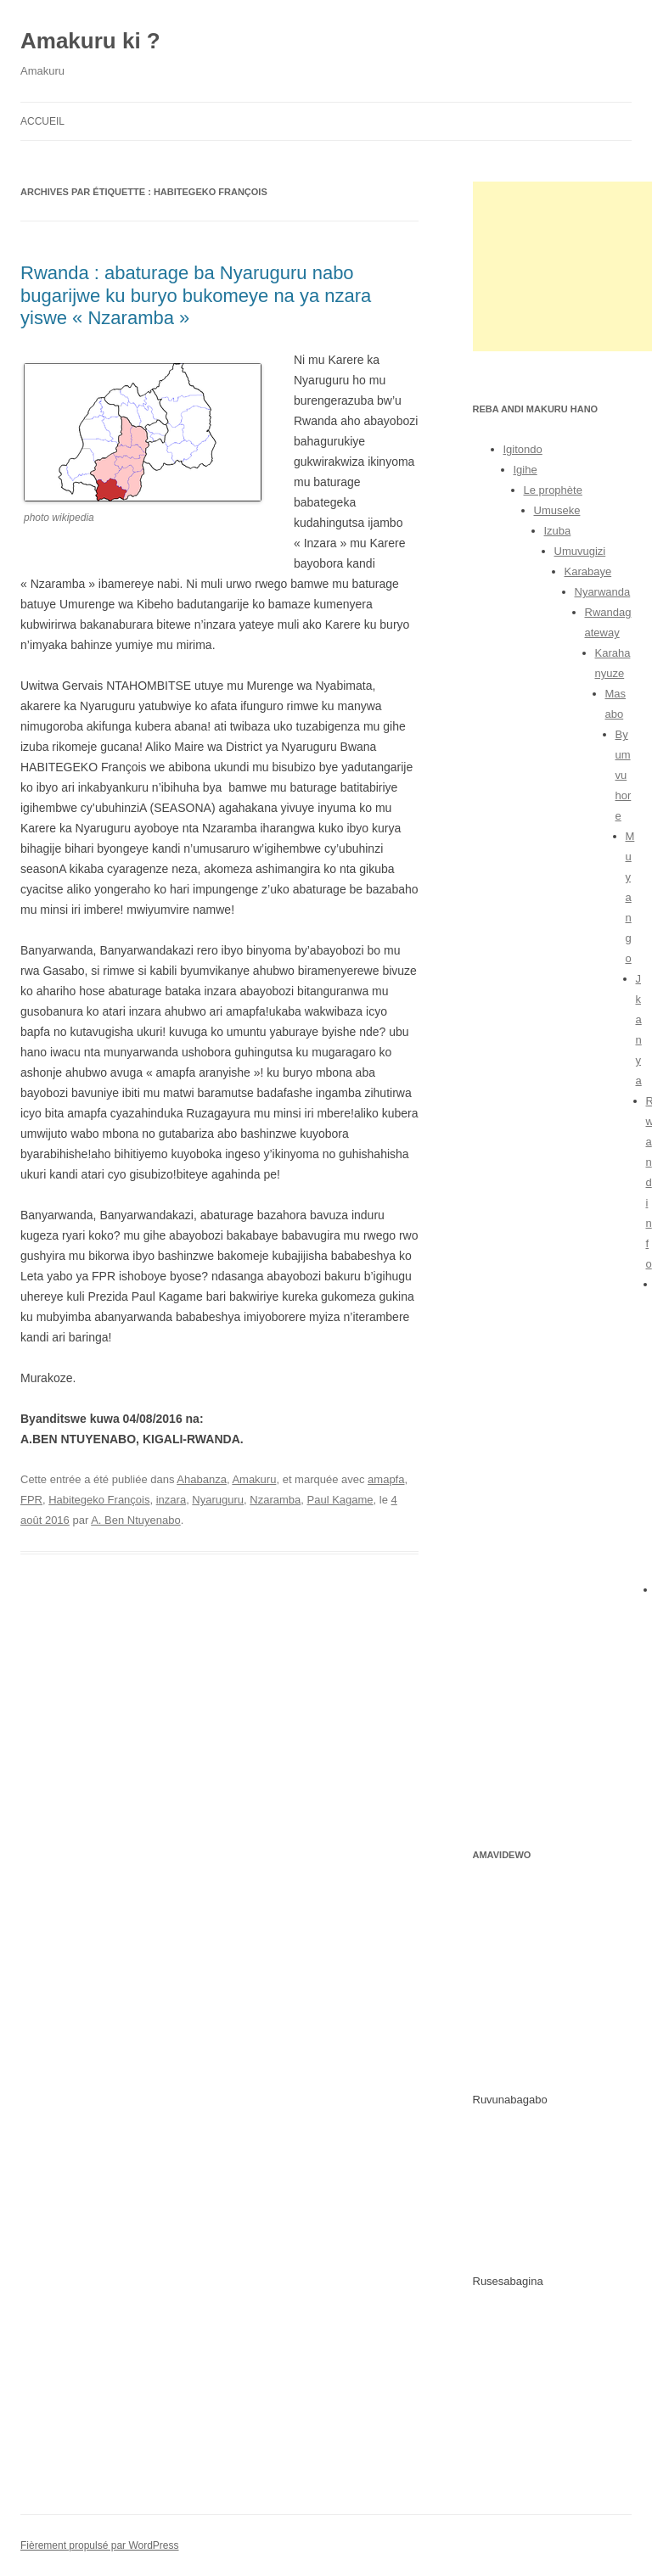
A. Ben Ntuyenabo (136, 1520)
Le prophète (553, 490)
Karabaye (588, 571)
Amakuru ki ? (90, 40)
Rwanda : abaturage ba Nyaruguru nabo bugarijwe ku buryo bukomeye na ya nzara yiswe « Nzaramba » (195, 295)
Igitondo (522, 449)
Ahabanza (202, 1479)
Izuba (557, 530)
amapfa (386, 1479)
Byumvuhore (623, 775)
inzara (171, 1499)
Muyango (630, 897)
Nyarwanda (603, 591)
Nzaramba (275, 1499)
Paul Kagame (340, 1499)
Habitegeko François (98, 1499)
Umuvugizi (580, 551)
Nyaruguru (218, 1499)
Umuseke (557, 510)
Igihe (525, 469)
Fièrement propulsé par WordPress (99, 2545)
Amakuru (254, 1479)
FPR (31, 1499)
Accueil (42, 121)
